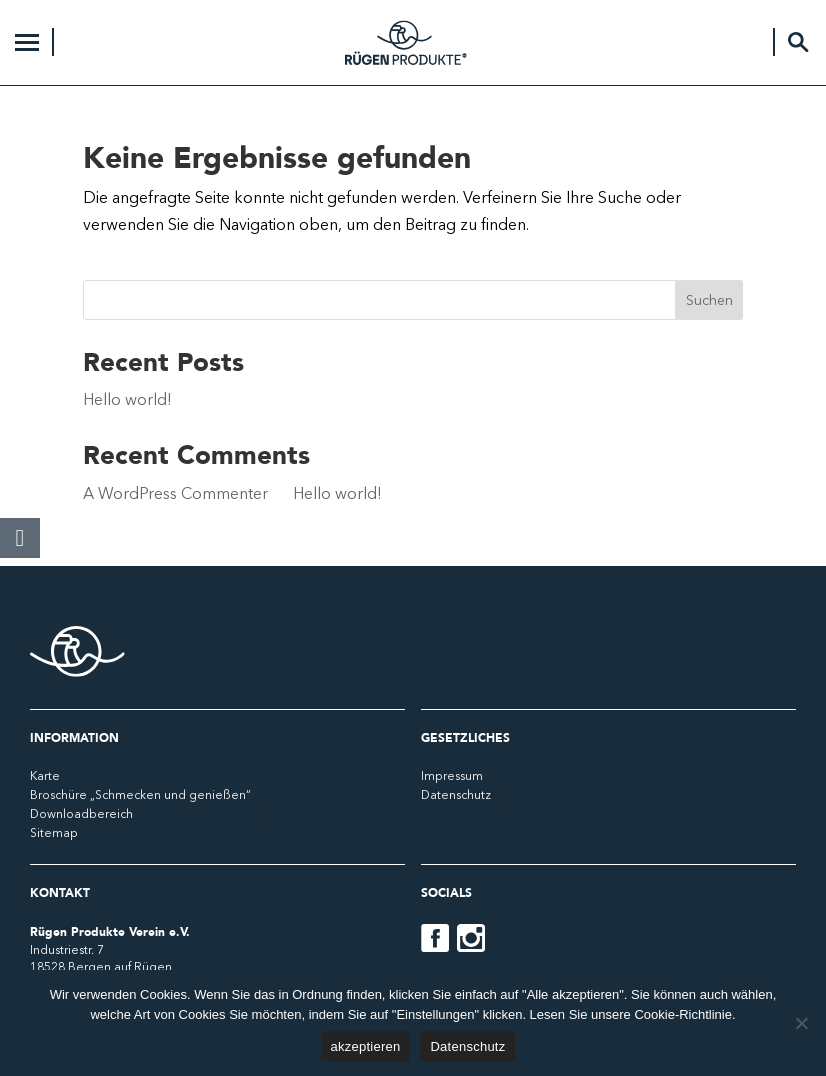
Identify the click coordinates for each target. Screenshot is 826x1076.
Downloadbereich (81, 813)
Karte (45, 775)
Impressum (452, 775)
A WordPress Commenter (175, 493)
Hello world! (127, 399)
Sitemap (54, 832)
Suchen (709, 300)
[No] (801, 1023)
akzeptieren (366, 1046)
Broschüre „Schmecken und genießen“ (140, 794)
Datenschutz (456, 794)
